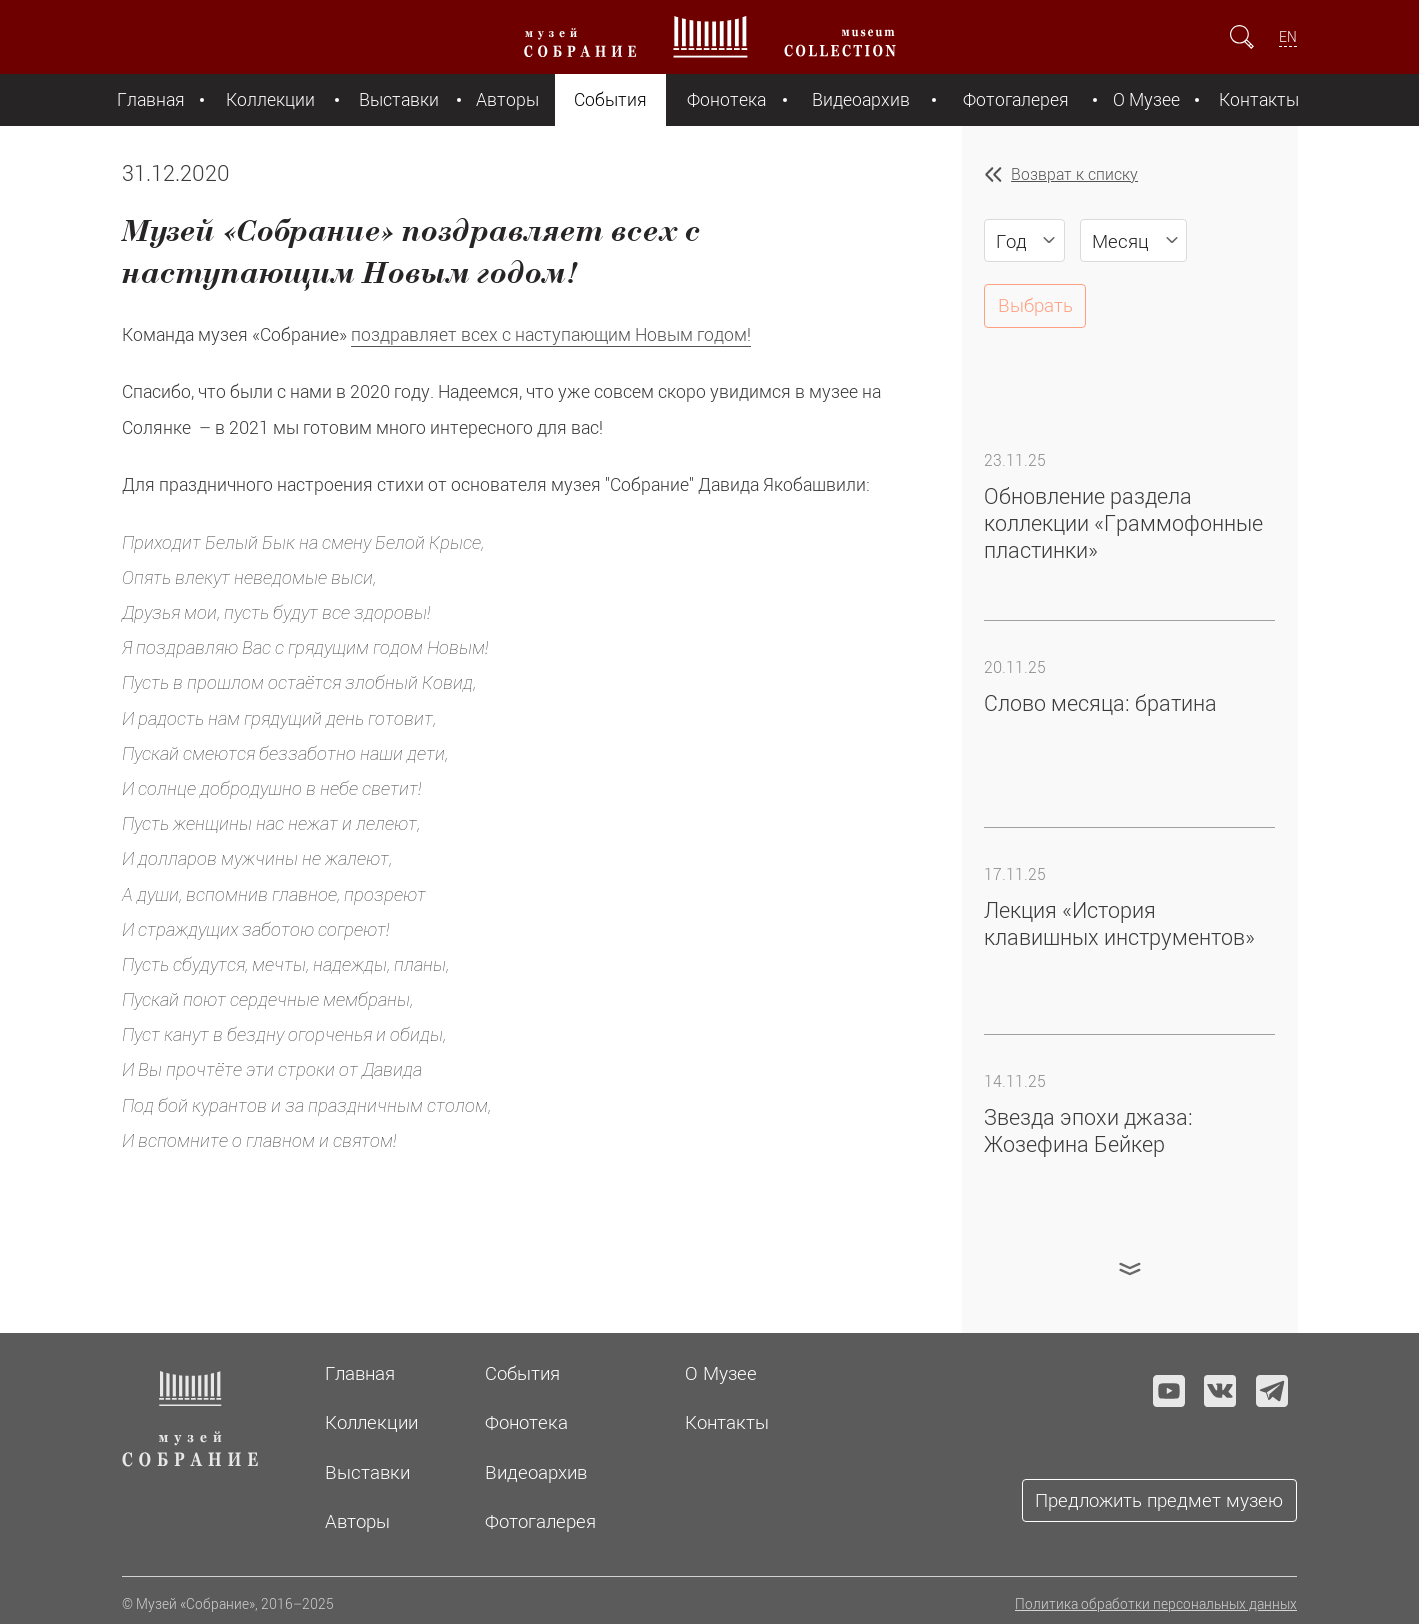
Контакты (1259, 99)
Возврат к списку (1074, 174)
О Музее (1146, 99)
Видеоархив (861, 99)
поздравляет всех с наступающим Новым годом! (551, 334)
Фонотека (726, 99)
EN (1288, 36)
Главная (151, 99)
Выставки (399, 99)
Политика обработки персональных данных (1156, 1603)
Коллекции (270, 99)
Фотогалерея (1016, 99)
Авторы (507, 99)
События (610, 99)
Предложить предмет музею (1159, 1499)
